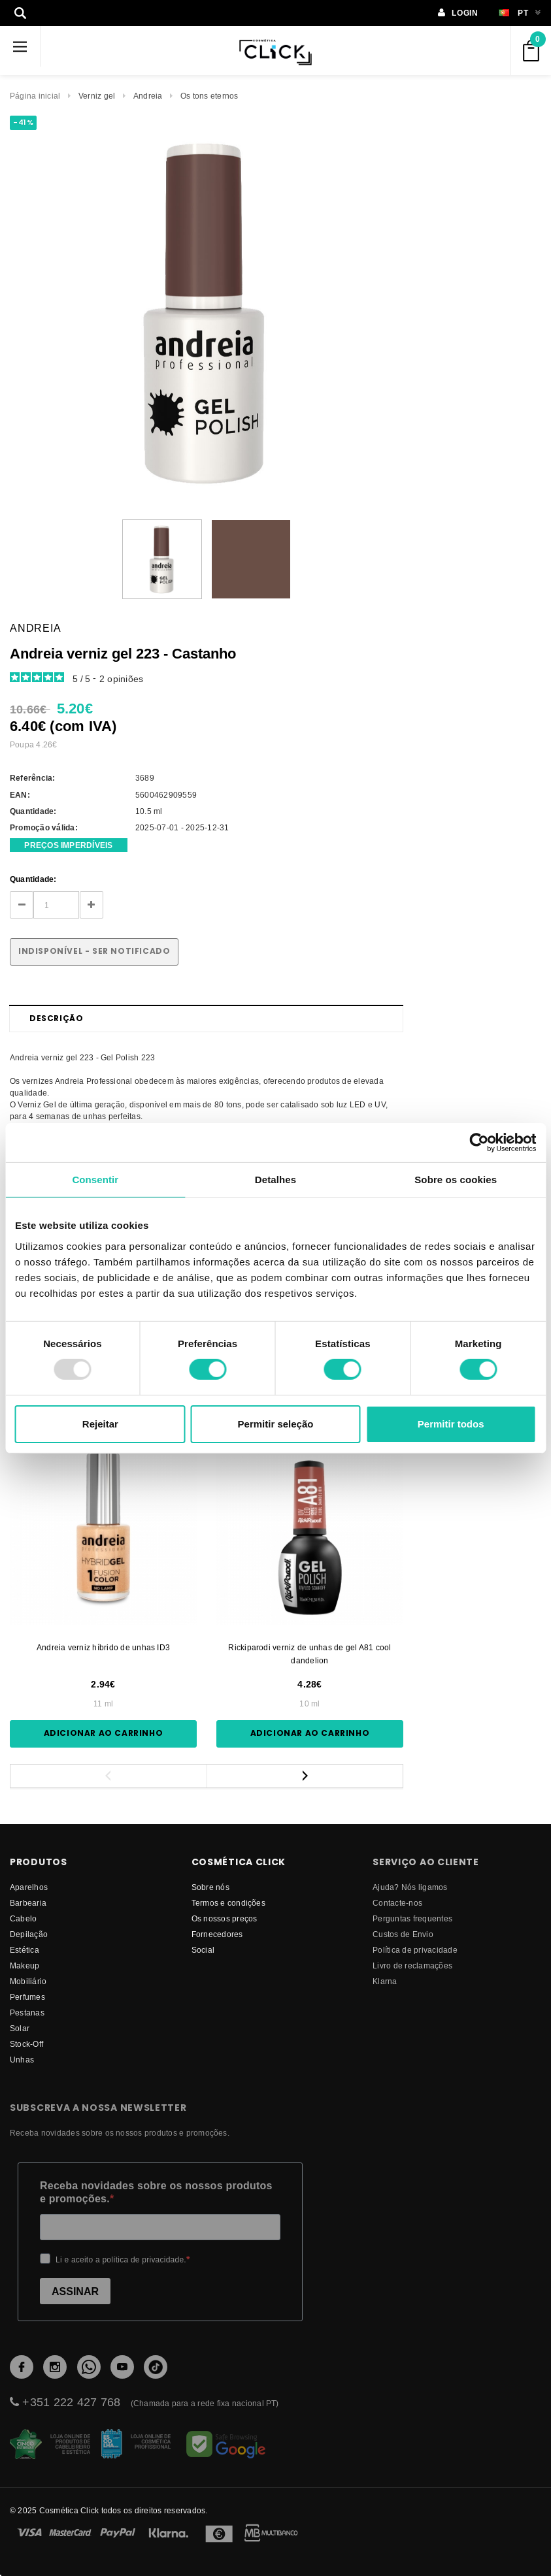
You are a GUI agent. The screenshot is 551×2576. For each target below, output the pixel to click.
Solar (19, 2028)
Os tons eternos (209, 96)
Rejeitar (100, 1423)
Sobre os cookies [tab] (455, 1178)
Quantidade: (33, 879)
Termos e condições (228, 1903)
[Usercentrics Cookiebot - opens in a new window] (479, 1142)
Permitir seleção (276, 1423)
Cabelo (23, 1918)
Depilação (29, 1934)
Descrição (56, 1018)
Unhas (22, 2059)
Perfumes (27, 1997)
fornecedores (217, 1934)
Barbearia (28, 1903)
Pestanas (27, 2012)
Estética (24, 1950)
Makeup (24, 1965)
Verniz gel (96, 96)
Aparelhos (29, 1887)
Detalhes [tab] (275, 1178)
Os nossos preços (225, 1918)
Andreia (148, 96)
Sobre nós (210, 1887)
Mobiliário (28, 1981)
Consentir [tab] (95, 1178)
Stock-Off (26, 2044)
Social (203, 1950)
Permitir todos (451, 1423)
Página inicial (35, 96)
